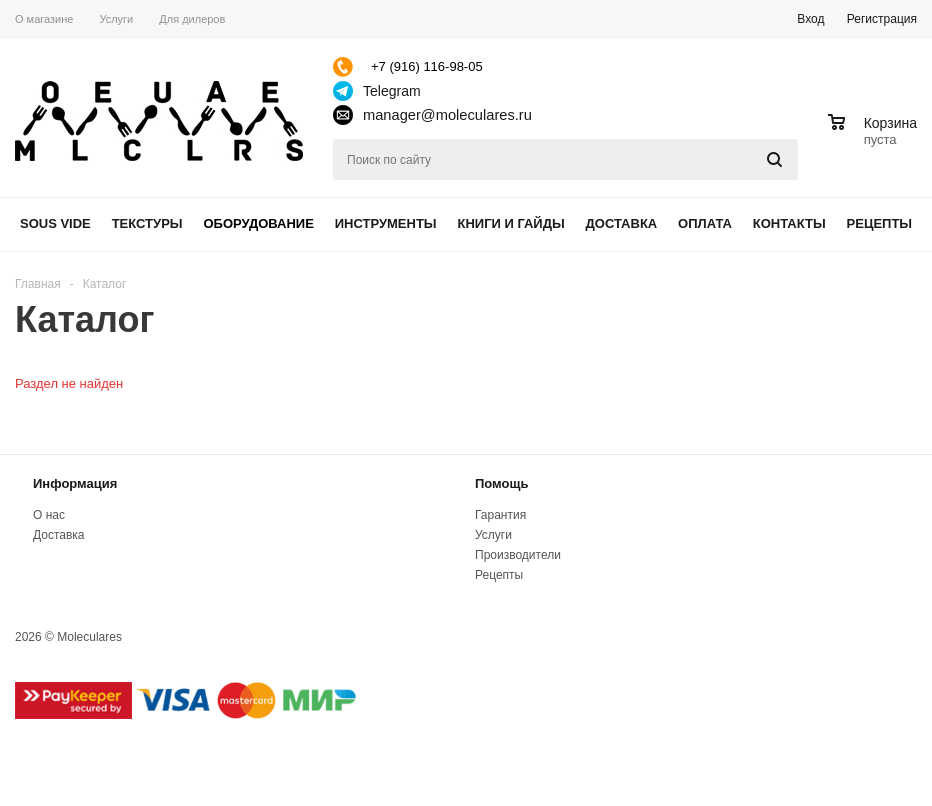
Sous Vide (55, 223)
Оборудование (258, 223)
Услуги (493, 535)
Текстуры (147, 223)
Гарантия (500, 515)
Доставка (622, 223)
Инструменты (386, 223)
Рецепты (880, 223)
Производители (518, 555)
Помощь (501, 483)
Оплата (705, 223)
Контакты (789, 223)
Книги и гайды (510, 223)
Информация (75, 483)
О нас (49, 515)
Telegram (392, 91)
